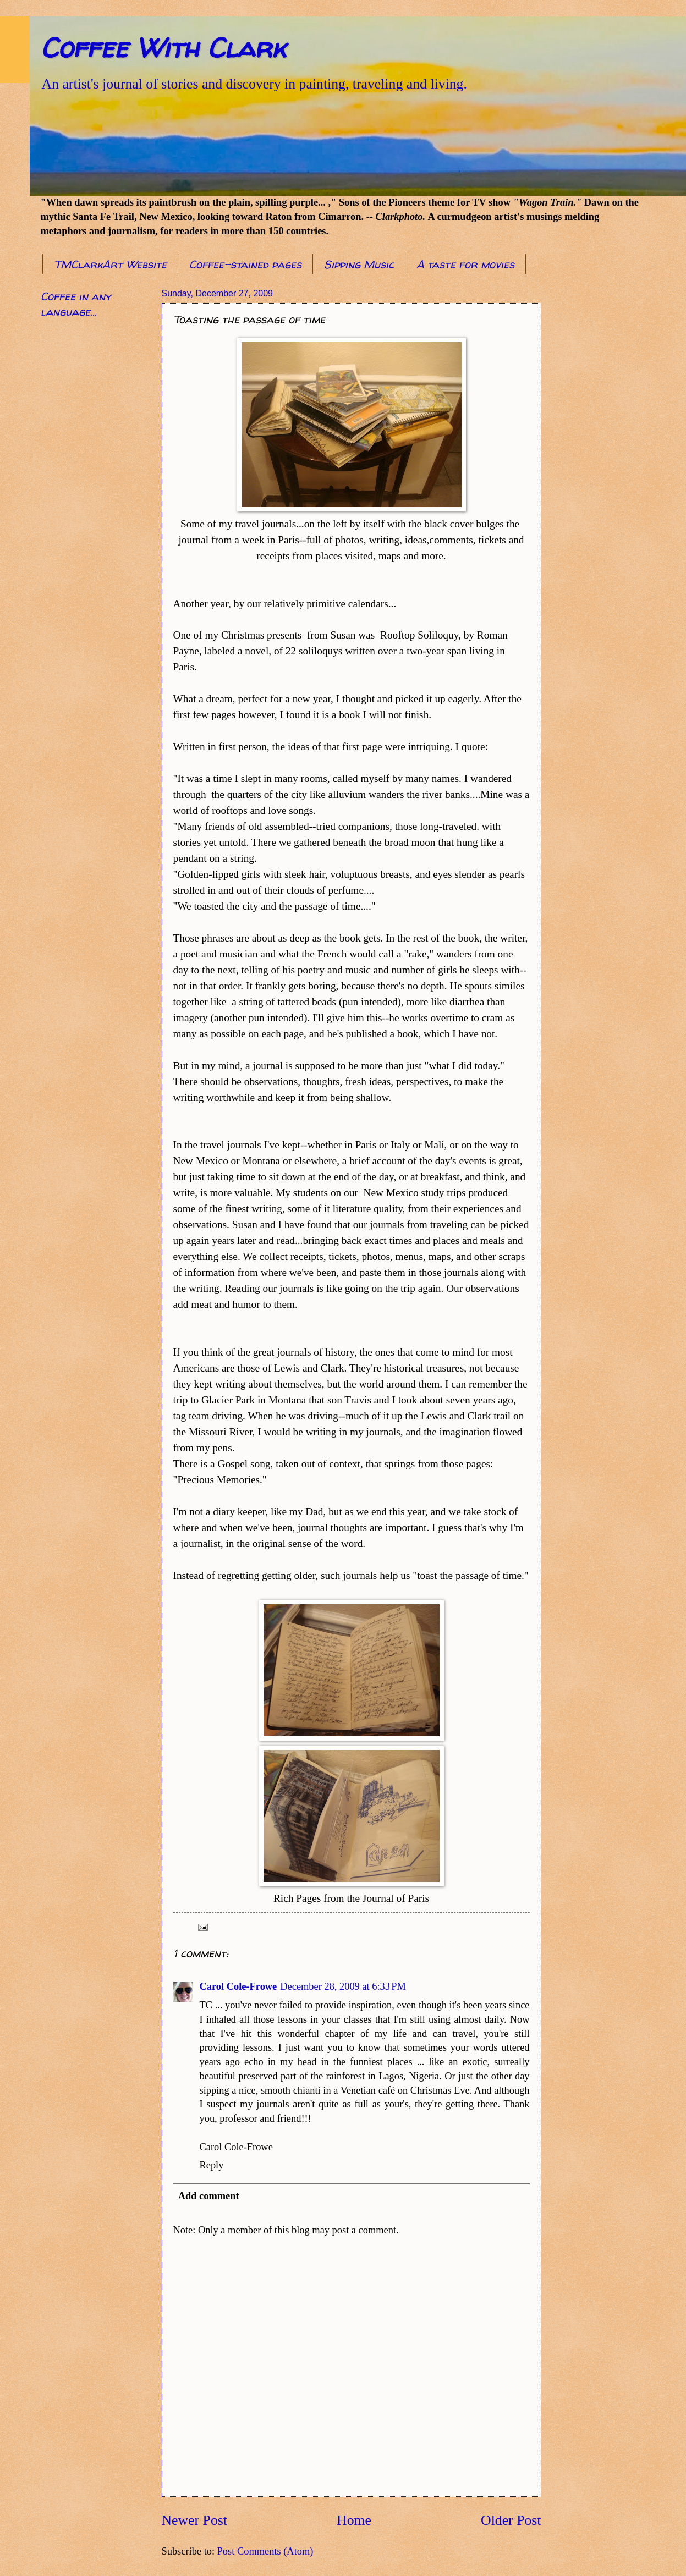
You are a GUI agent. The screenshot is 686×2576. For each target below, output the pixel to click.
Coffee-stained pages (245, 264)
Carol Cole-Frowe (238, 1986)
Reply (212, 2165)
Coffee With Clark (163, 48)
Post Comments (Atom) (265, 2551)
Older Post (511, 2520)
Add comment (208, 2195)
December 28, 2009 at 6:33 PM (343, 1986)
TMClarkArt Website (110, 264)
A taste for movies (465, 264)
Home (354, 2520)
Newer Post (194, 2520)
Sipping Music (359, 264)
